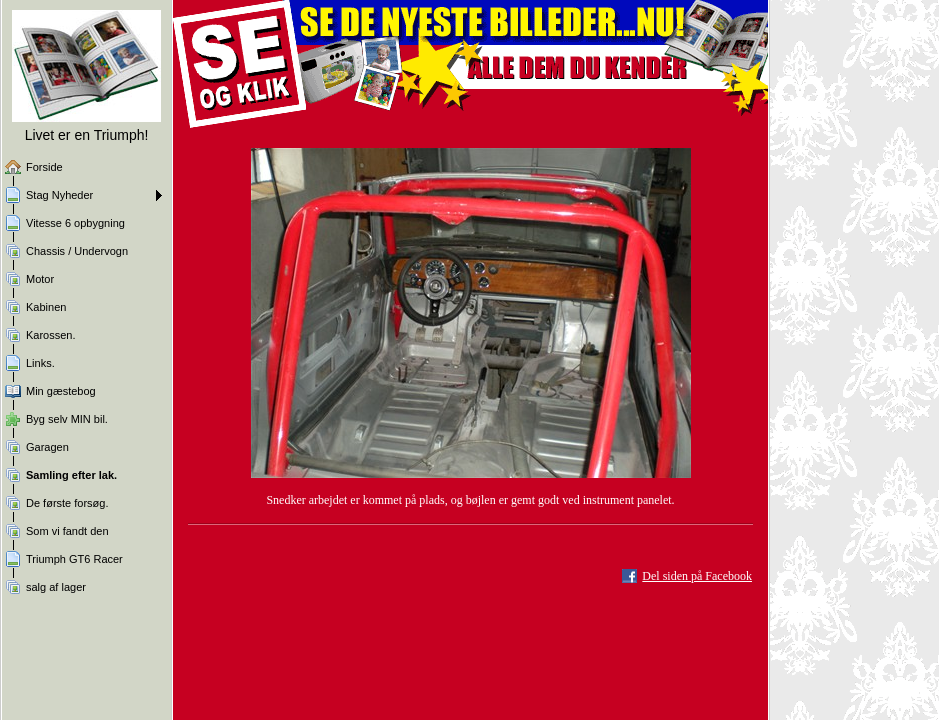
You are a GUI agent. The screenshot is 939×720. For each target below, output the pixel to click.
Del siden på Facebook (697, 576)
